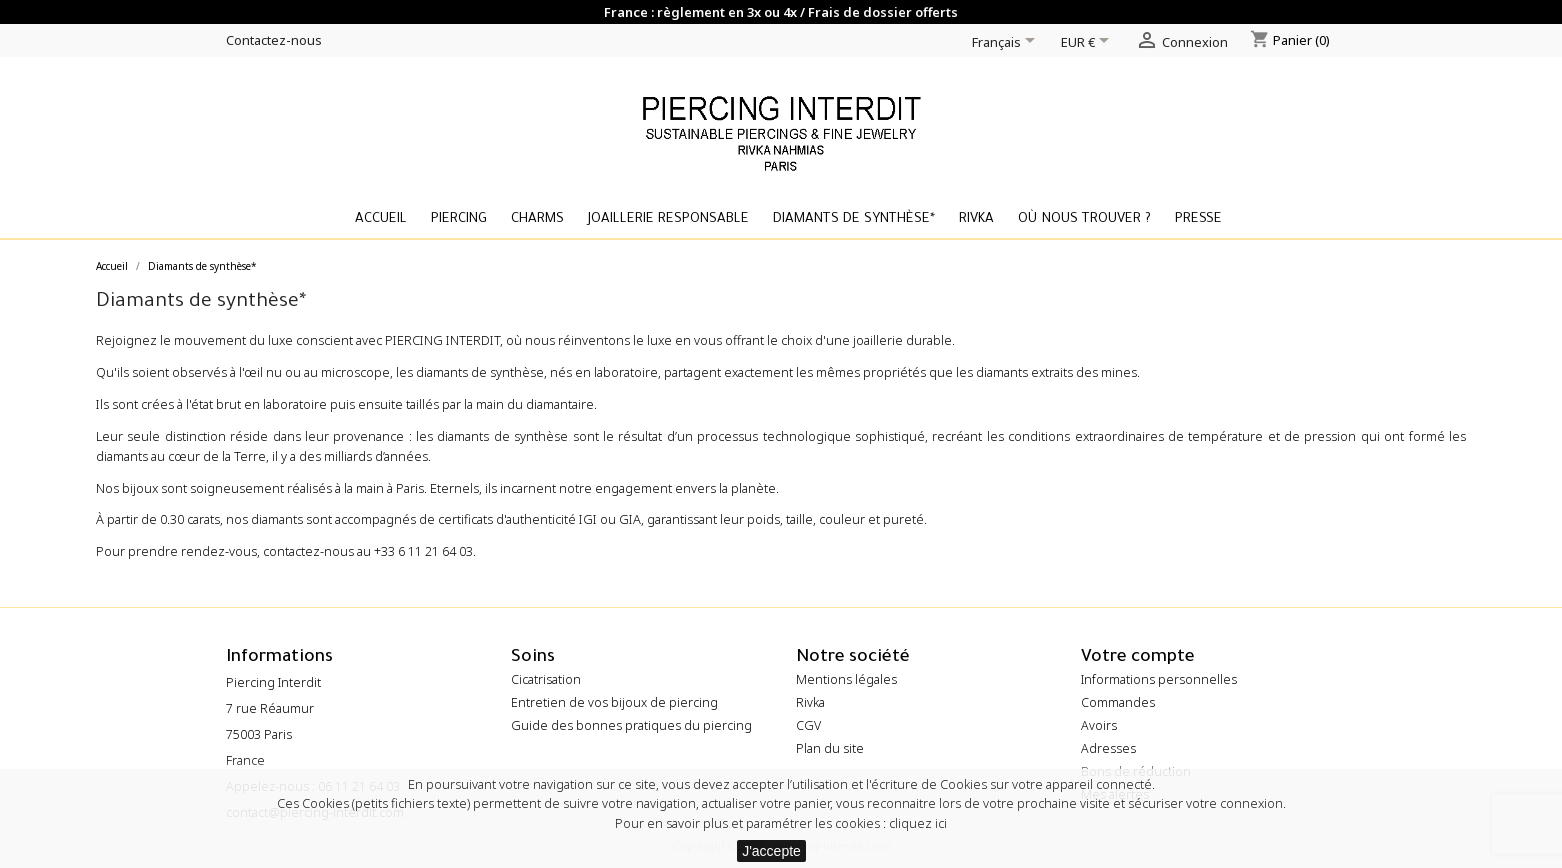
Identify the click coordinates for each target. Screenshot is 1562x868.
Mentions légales (846, 679)
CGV (808, 725)
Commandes (1118, 702)
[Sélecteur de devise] (1088, 44)
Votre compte (1138, 658)
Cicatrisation (546, 679)
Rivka (976, 219)
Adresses (1108, 748)
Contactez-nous (274, 40)
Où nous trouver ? (1084, 219)
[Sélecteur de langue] (1007, 44)
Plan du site (830, 748)
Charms (537, 219)
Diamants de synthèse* (854, 219)
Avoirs (1099, 725)
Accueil (381, 219)
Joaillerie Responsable (668, 219)
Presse (1198, 219)
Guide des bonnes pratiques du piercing (631, 725)
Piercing (459, 219)
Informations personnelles (1159, 679)
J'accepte (771, 851)
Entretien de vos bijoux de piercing (614, 702)
